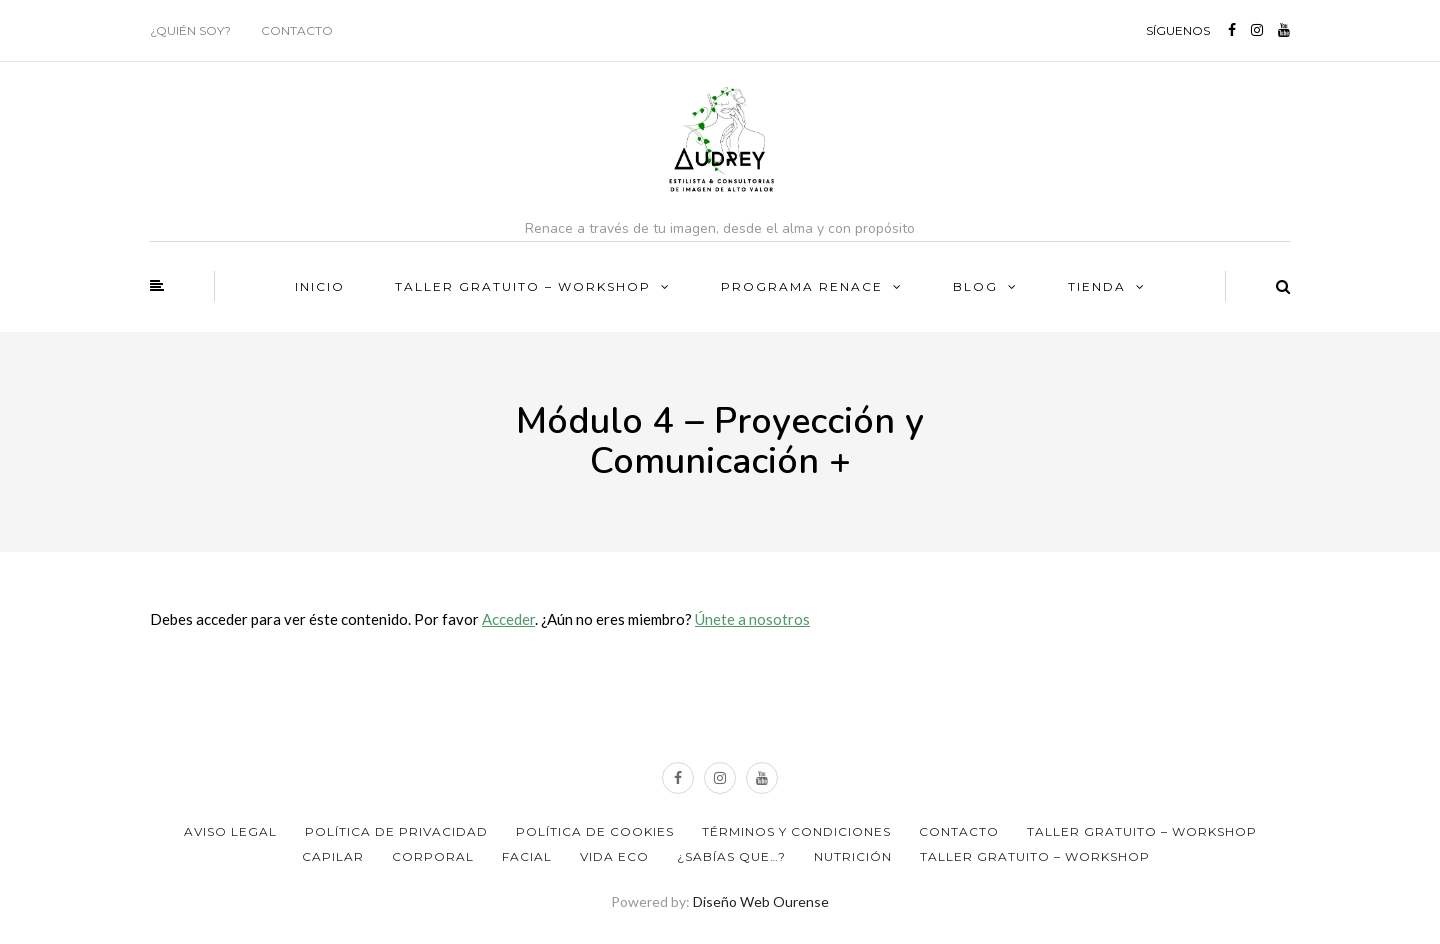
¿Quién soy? (190, 30)
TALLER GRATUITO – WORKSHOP (523, 286)
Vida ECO (614, 856)
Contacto (297, 30)
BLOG (975, 286)
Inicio (320, 286)
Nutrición (853, 856)
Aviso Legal (230, 831)
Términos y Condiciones (796, 831)
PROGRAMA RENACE (802, 286)
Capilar (333, 856)
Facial (527, 856)
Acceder (508, 619)
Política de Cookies (595, 831)
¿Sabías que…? (731, 856)
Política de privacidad (396, 831)
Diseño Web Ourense (761, 901)
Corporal (433, 856)
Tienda (1097, 286)
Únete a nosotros (752, 619)
